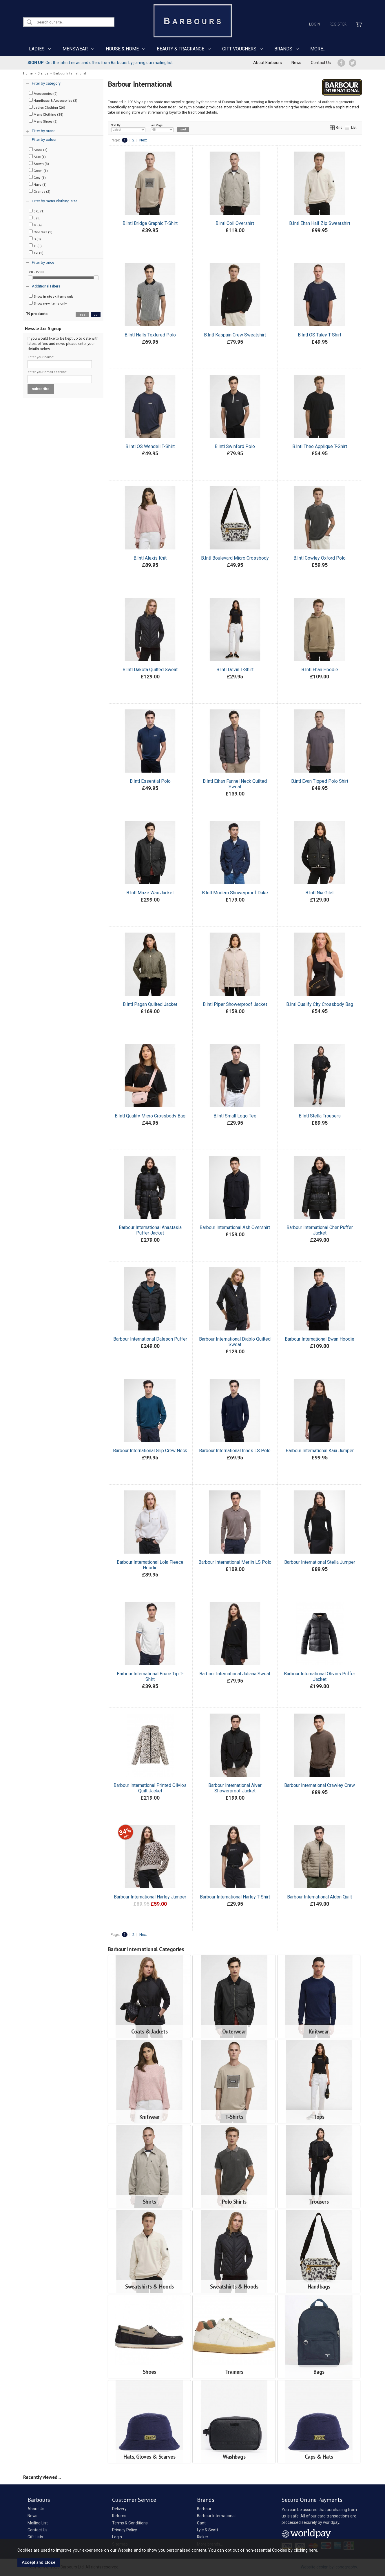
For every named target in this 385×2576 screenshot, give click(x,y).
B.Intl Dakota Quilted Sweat (150, 669)
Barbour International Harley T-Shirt (235, 1897)
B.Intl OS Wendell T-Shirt (150, 446)
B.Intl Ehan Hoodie (319, 669)
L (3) (35, 218)
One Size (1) (40, 232)
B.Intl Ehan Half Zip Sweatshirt (319, 223)
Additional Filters (46, 286)
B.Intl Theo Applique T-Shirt (319, 446)
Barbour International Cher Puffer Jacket (320, 1230)
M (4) (35, 225)
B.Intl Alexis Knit (150, 558)
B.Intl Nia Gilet (319, 892)
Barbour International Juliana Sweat (234, 1673)
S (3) (35, 238)
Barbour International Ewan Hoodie (319, 1339)
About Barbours (267, 62)
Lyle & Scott (207, 2530)
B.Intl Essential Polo (150, 781)
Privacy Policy (124, 2530)
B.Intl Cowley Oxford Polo (319, 558)
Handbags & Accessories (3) (53, 100)
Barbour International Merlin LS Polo (234, 1562)
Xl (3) (35, 245)
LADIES (37, 49)
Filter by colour (44, 139)
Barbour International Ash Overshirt (235, 1227)
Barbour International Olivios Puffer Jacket (319, 1676)
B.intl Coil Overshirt (235, 223)
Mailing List (38, 2523)
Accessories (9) (43, 93)
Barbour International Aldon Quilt (319, 1897)
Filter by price (43, 262)
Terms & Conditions (130, 2523)
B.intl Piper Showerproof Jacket (235, 1004)
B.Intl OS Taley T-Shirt (319, 335)
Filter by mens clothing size (54, 201)
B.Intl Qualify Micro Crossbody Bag (150, 1116)
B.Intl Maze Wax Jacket (150, 892)
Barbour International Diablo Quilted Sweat (235, 1341)
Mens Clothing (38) (46, 114)
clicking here (305, 2550)
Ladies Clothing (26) (47, 107)
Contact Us (321, 62)
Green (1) (38, 170)
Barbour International (216, 2515)
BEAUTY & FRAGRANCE (180, 49)
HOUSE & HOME (122, 49)
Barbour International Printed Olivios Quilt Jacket (150, 1788)
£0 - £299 (36, 272)
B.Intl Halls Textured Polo (150, 335)
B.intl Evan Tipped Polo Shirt (319, 781)
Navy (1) (38, 184)
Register (338, 24)
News (296, 62)
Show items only (51, 296)
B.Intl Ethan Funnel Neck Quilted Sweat (235, 783)
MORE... (318, 49)
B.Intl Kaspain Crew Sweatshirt (235, 335)
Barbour (204, 2508)
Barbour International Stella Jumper (319, 1562)
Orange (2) (39, 191)
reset (82, 314)
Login (314, 24)
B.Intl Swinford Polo (235, 446)
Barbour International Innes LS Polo (235, 1450)
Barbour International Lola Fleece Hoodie (150, 1564)
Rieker (202, 2537)
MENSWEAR (75, 49)
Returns (119, 2515)
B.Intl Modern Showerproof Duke (235, 892)
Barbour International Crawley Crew (319, 1785)
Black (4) (38, 149)
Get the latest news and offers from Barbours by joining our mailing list (100, 62)
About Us (36, 2508)
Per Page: (162, 127)
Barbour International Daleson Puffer (150, 1339)
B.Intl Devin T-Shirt (234, 669)
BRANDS (283, 49)
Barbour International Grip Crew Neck (150, 1450)
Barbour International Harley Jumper (150, 1897)
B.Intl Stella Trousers (320, 1116)
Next (143, 140)
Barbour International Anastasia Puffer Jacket (150, 1230)
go (96, 314)
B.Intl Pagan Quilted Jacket (150, 1004)
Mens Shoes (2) (43, 121)
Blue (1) (37, 156)
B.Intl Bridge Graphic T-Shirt (150, 223)
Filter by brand (44, 131)
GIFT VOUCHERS (239, 49)
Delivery (119, 2508)
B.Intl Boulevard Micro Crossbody (235, 558)
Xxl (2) (36, 252)
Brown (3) (39, 163)
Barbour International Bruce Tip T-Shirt (150, 1676)
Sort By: (128, 127)
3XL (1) (37, 211)
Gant (201, 2523)
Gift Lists (35, 2537)
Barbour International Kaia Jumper (320, 1450)
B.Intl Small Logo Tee (235, 1116)
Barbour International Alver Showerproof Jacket (235, 1788)
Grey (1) (37, 177)
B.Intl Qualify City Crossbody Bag (319, 1004)
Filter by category (46, 83)
